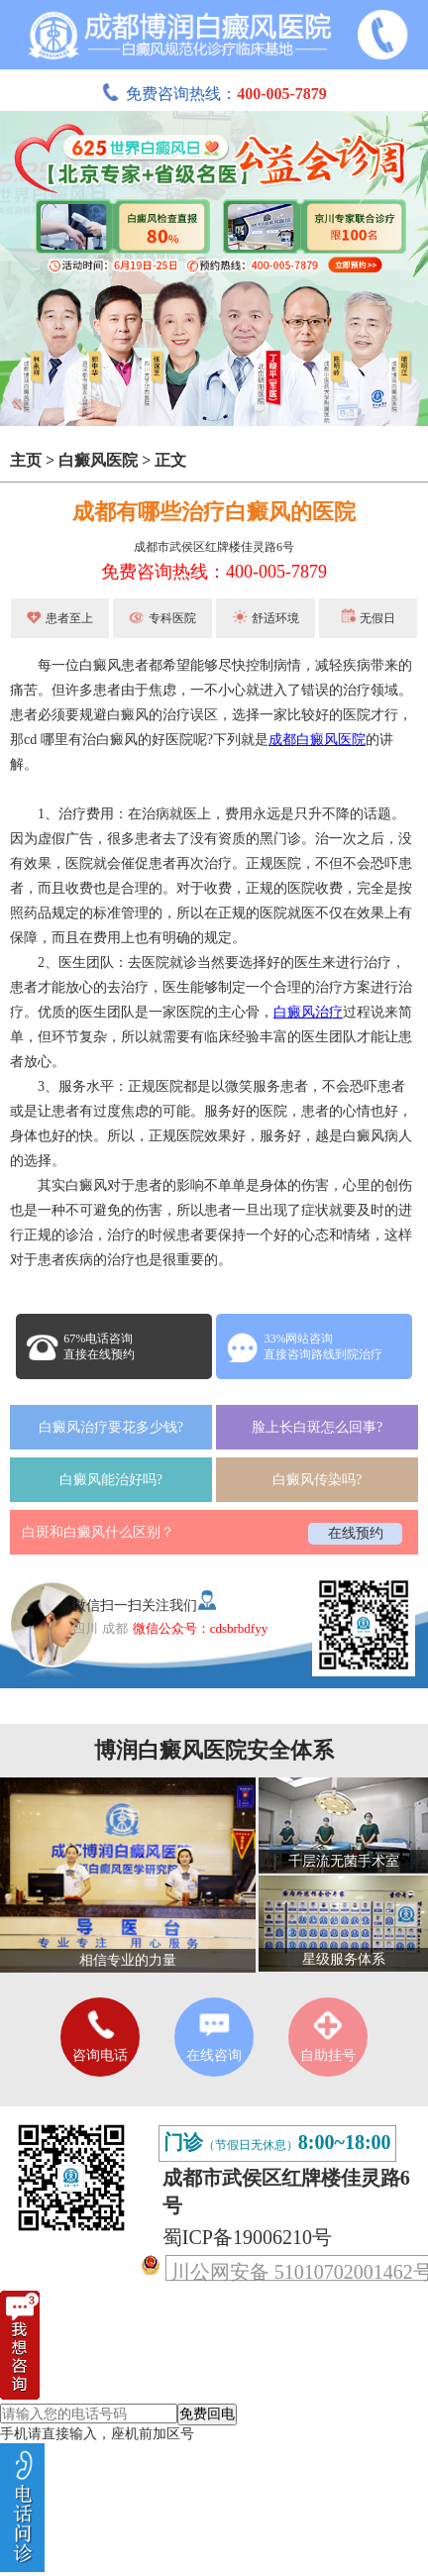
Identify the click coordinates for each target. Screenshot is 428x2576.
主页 (26, 460)
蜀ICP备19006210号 (247, 2237)
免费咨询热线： (214, 93)
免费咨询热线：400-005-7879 (214, 572)
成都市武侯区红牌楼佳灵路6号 (214, 547)
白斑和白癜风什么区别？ (98, 1532)
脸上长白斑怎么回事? (317, 1427)
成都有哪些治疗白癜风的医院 (214, 511)
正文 (170, 460)
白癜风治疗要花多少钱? (111, 1427)
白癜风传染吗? (317, 1479)
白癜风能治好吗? (110, 1479)
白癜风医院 (98, 460)
